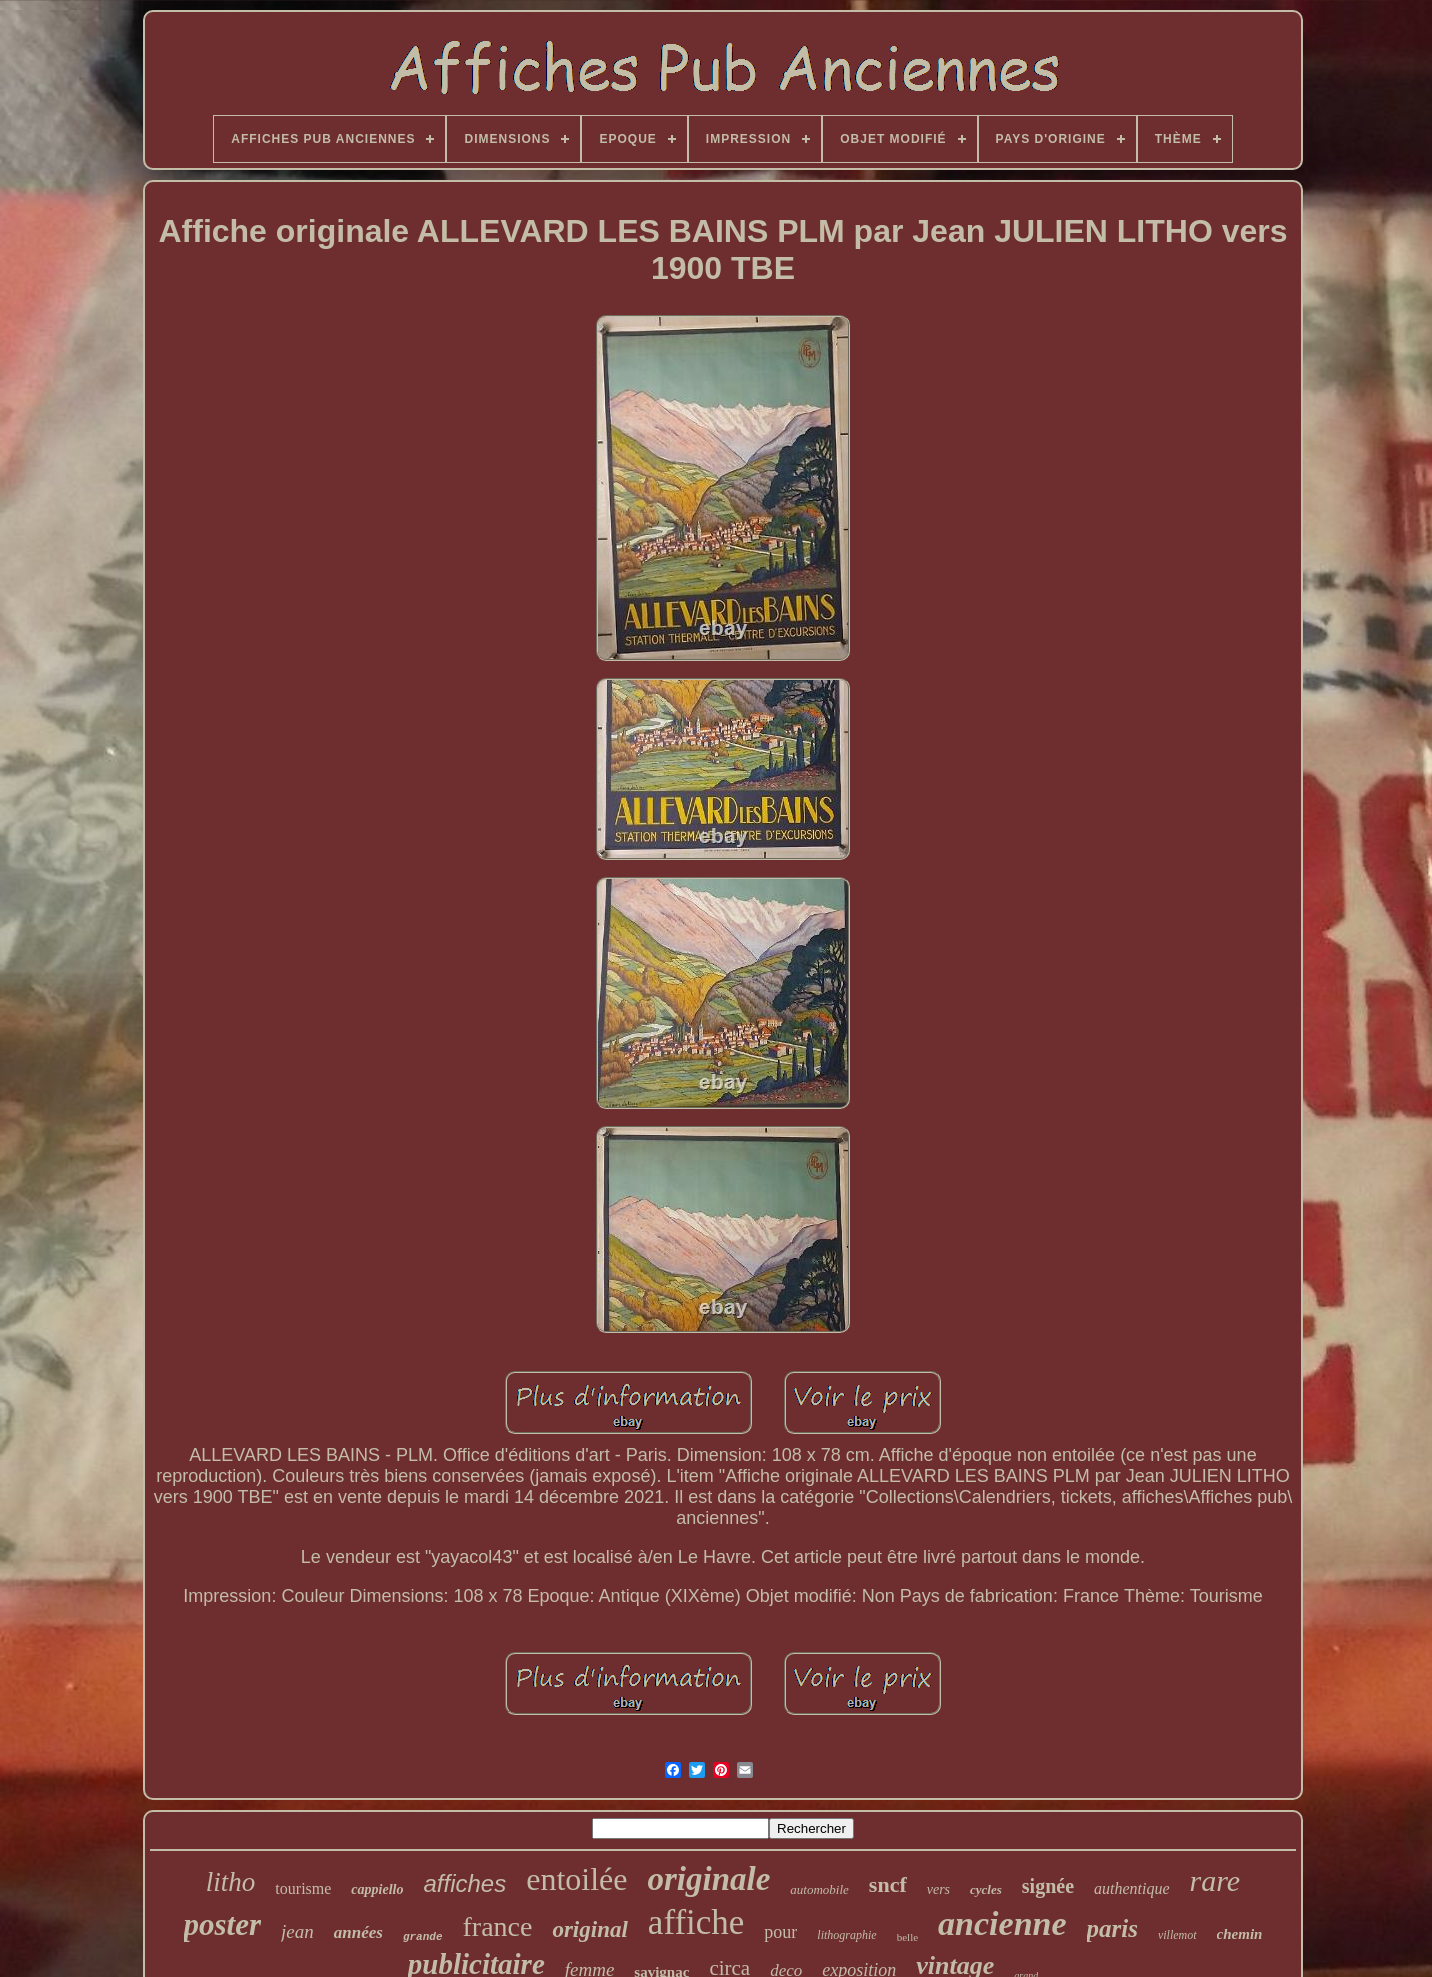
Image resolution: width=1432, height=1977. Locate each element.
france (497, 1926)
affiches (464, 1883)
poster (223, 1924)
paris (1112, 1928)
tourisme (303, 1888)
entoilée (576, 1879)
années (358, 1932)
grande (423, 1937)
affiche (696, 1922)
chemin (1240, 1934)
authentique (1132, 1888)
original (589, 1929)
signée (1048, 1886)
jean (297, 1931)
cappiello (377, 1889)
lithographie (846, 1935)
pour (780, 1932)
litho (231, 1882)
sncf (888, 1884)
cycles (986, 1889)
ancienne (1002, 1923)
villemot (1177, 1935)
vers (938, 1889)
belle (907, 1937)
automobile (819, 1889)
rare (1215, 1880)
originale (708, 1879)
